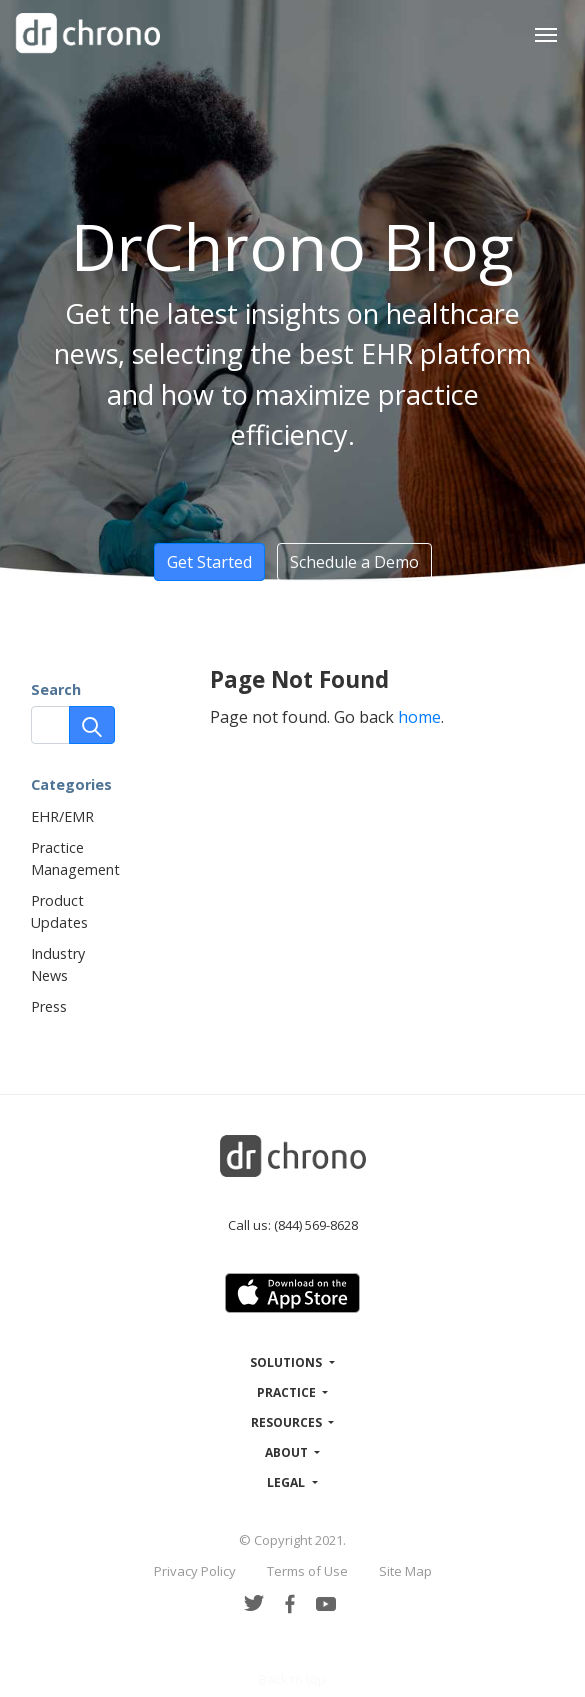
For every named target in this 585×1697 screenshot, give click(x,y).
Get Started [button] (209, 562)
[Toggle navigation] (546, 33)
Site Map (405, 1571)
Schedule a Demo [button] (354, 562)
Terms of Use (307, 1571)
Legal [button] (287, 1482)
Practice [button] (288, 1392)
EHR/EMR (62, 816)
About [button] (288, 1452)
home (419, 717)
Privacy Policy (195, 1571)
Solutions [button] (287, 1362)
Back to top (292, 1679)
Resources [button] (288, 1422)
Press (49, 1006)
